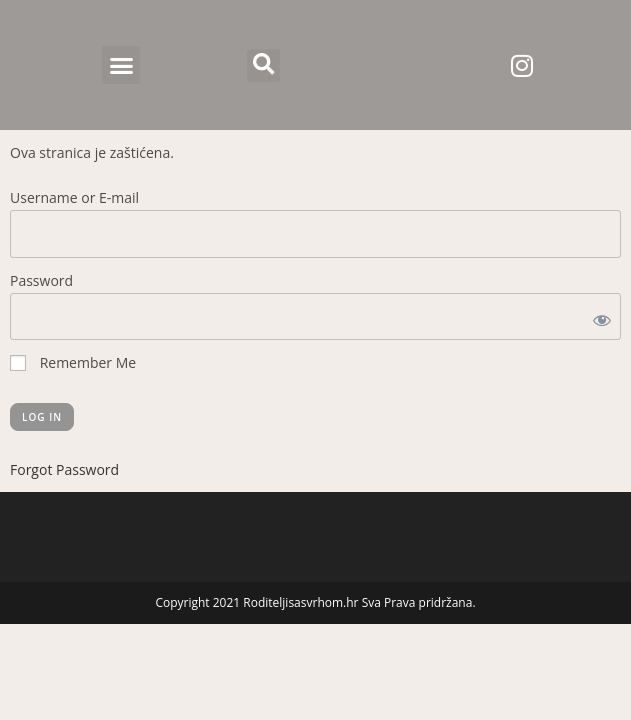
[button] (121, 65)
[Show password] (598, 316)
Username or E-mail (74, 197)
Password (41, 280)
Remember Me (73, 362)
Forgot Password (64, 469)
